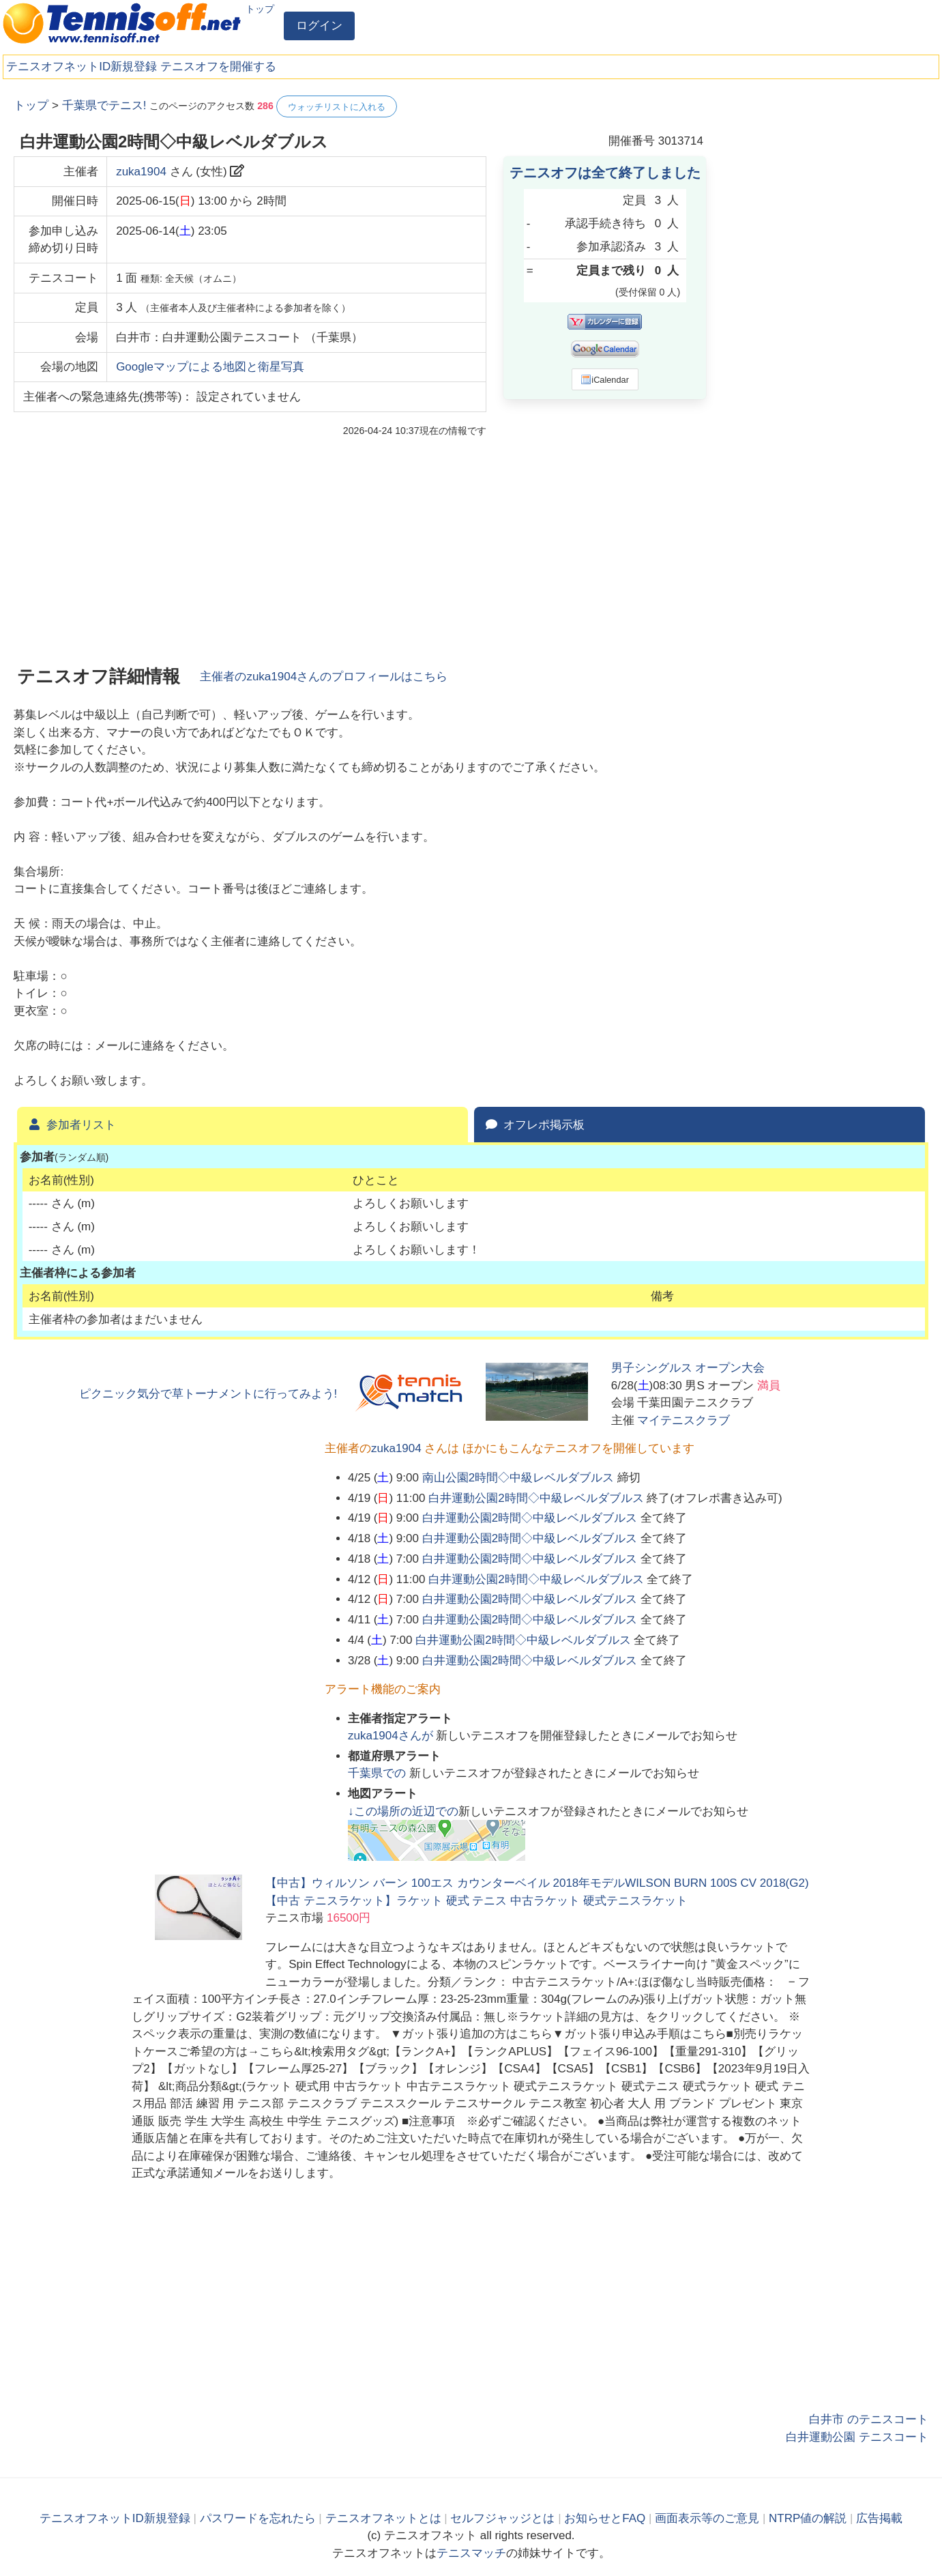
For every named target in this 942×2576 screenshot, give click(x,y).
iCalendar (604, 379)
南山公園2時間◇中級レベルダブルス (518, 1477)
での (378, 1773)
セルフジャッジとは (502, 2518)
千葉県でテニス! (104, 105)
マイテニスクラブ (683, 1420)
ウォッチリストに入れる (336, 107)
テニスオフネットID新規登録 (81, 66)
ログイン (319, 25)
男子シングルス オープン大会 (688, 1367)
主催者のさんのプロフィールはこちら (323, 676)
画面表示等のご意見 (707, 2518)
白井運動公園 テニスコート (857, 2437)
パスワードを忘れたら (258, 2518)
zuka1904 (141, 171)
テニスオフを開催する (218, 66)
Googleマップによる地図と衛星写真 (210, 366)
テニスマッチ (471, 2553)
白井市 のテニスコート (868, 2419)
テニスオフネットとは (383, 2518)
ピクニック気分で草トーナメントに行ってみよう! (208, 1393)
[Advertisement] (826, 300)
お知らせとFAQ (604, 2518)
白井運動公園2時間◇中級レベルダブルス (535, 1498)
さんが (392, 1735)
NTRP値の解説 (808, 2518)
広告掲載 (879, 2518)
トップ (260, 8)
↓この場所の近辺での (403, 1811)
